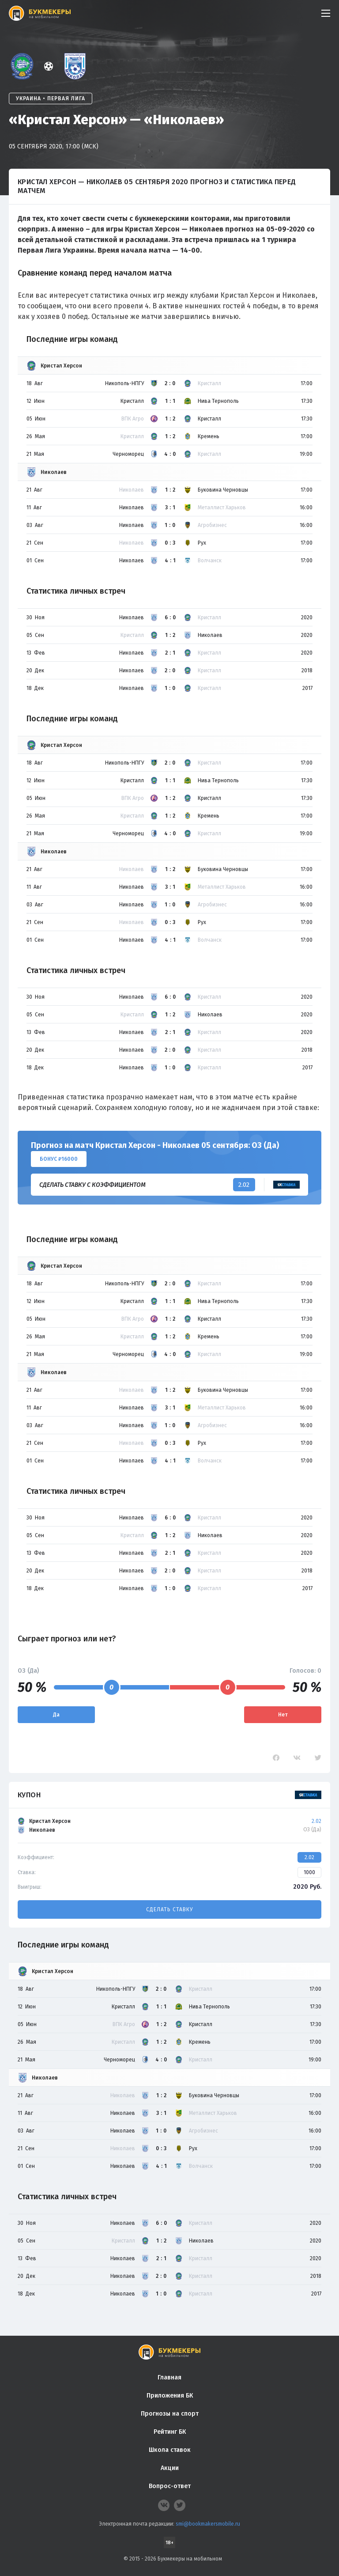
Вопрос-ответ (170, 2486)
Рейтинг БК (170, 2432)
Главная (169, 2377)
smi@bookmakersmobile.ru (208, 2524)
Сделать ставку (169, 1909)
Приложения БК (170, 2395)
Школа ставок (170, 2450)
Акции (170, 2468)
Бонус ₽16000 (59, 1159)
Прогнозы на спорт (170, 2413)
